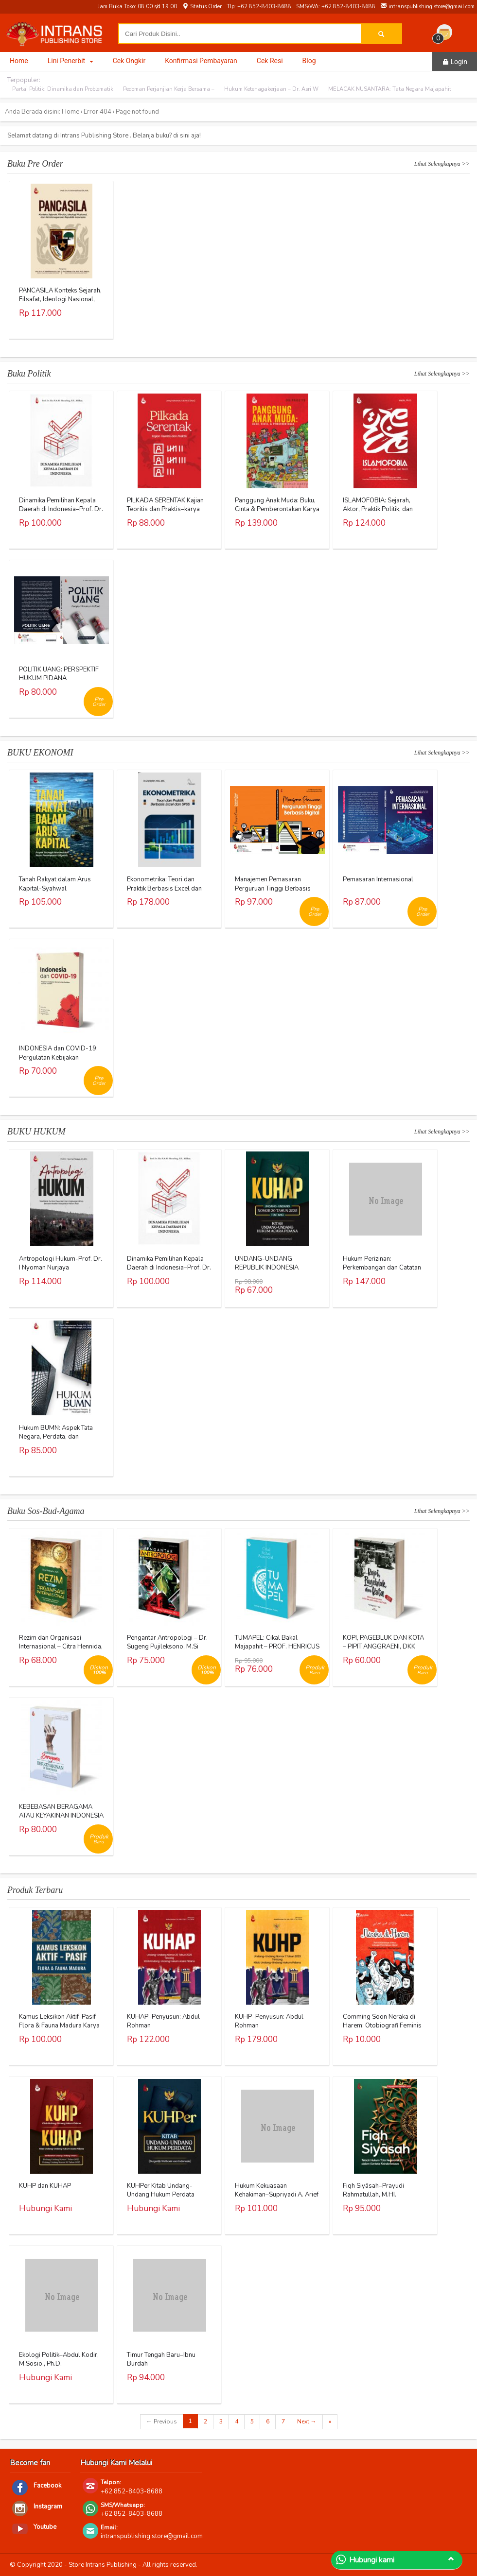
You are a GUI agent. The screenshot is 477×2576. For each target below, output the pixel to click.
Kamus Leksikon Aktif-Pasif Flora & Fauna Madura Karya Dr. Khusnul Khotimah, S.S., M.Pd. (59, 2030)
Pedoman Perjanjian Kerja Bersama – (168, 89)
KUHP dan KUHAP (45, 2185)
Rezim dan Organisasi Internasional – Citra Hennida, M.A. (61, 1646)
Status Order (202, 6)
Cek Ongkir (129, 61)
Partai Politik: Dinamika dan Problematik (62, 89)
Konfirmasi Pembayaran (201, 61)
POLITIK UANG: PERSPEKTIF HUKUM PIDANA (59, 674)
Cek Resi (270, 61)
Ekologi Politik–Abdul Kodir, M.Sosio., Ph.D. (59, 2359)
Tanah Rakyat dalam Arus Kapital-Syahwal (55, 884)
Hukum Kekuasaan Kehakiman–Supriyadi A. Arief (276, 2190)
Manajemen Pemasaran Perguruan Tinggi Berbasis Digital (273, 888)
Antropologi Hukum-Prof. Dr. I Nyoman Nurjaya (60, 1263)
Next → (307, 2421)
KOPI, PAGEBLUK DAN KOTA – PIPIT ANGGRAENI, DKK (383, 1642)
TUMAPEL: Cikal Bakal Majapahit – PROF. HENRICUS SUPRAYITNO (277, 1646)
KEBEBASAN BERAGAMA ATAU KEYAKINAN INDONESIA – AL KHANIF (61, 1816)
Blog (309, 61)
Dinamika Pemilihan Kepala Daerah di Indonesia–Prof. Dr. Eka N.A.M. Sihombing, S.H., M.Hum (61, 514)
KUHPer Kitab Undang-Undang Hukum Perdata (160, 2190)
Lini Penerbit (70, 61)
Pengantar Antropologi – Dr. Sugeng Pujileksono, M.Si (167, 1642)
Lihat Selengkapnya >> (442, 163)
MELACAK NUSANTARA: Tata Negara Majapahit (389, 89)
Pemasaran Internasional (378, 879)
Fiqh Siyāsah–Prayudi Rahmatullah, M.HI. (373, 2190)
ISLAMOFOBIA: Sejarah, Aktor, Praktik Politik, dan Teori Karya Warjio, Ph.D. (378, 509)
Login (454, 62)
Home (19, 61)
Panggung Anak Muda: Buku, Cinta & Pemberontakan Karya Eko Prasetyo (277, 509)
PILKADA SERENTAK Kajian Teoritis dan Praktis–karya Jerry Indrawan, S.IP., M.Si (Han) (165, 514)
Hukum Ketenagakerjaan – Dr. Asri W (271, 89)
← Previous (161, 2421)
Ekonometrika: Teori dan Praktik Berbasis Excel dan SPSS (164, 888)
